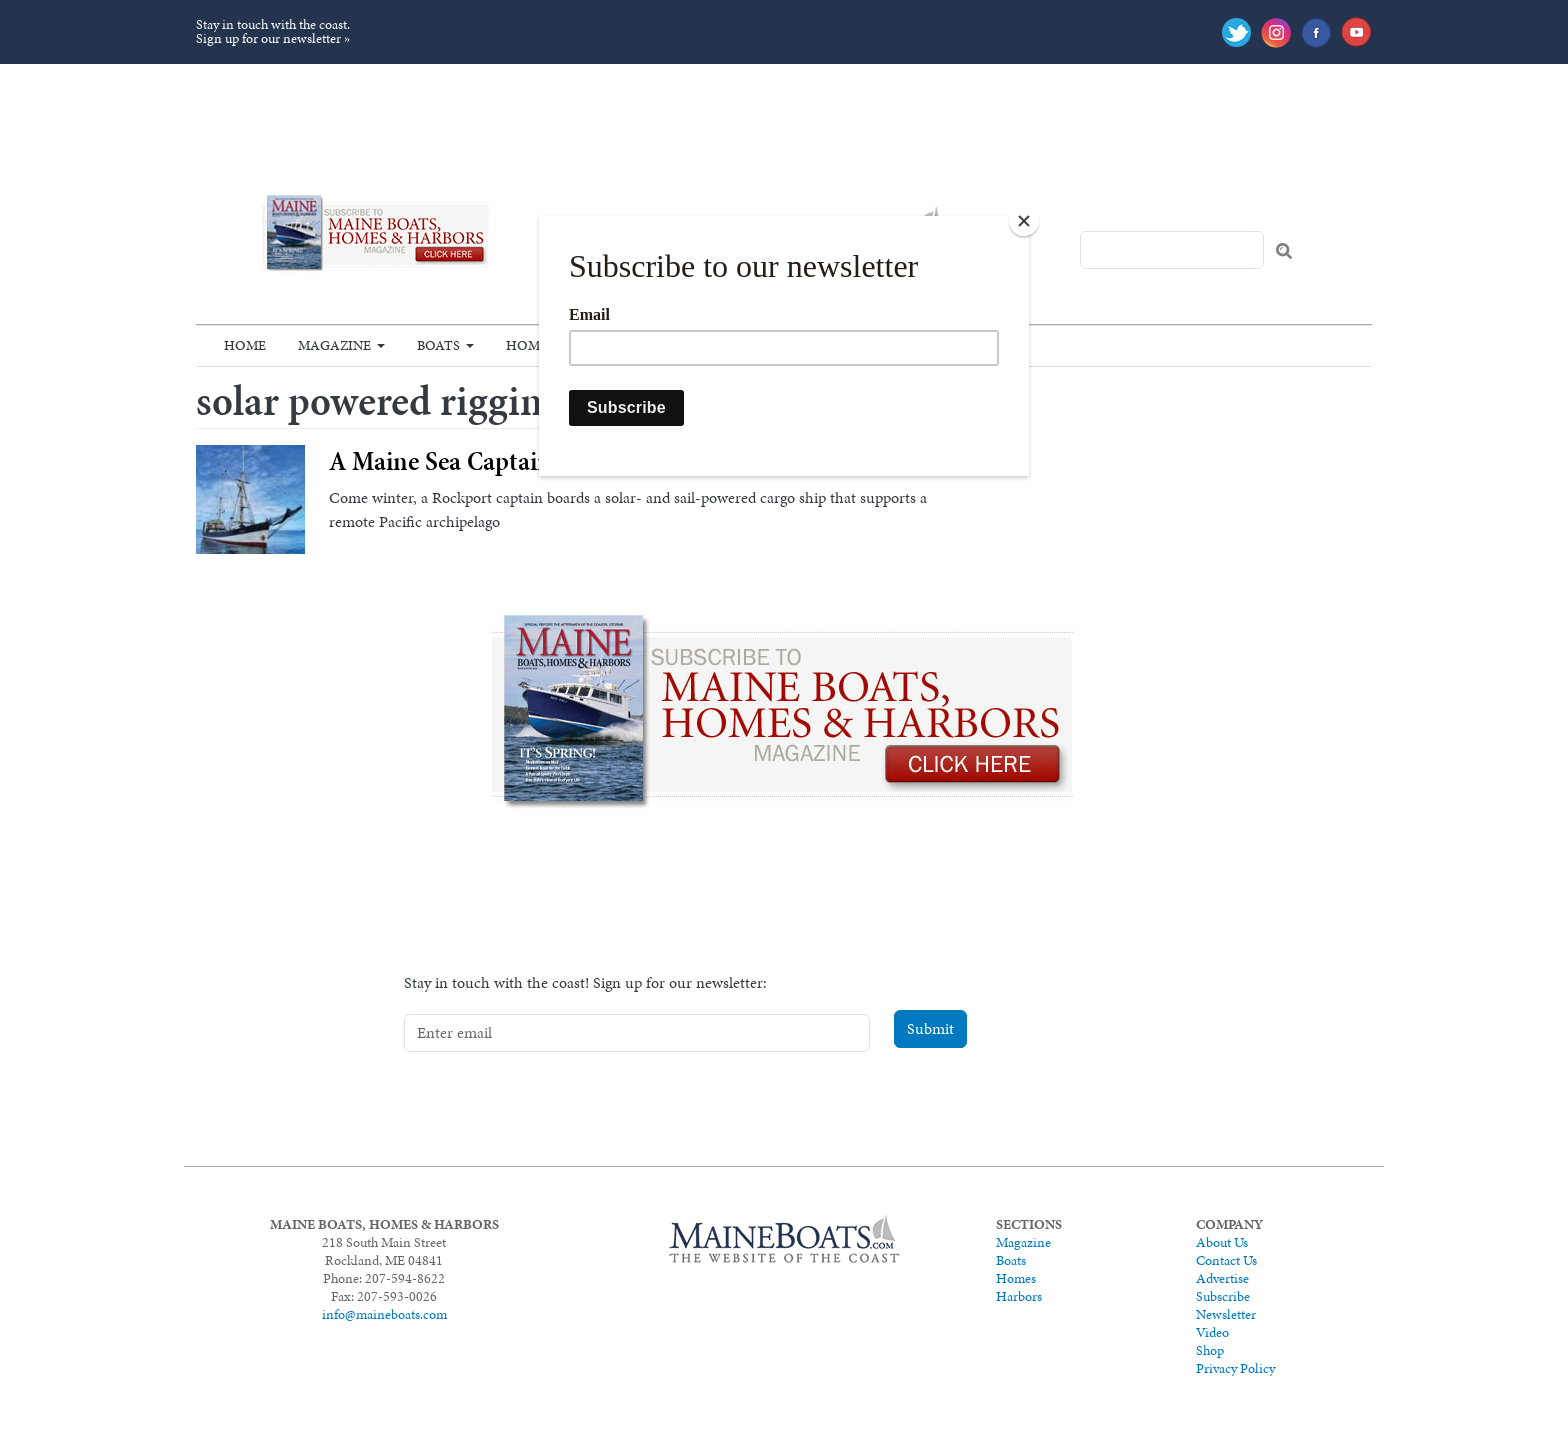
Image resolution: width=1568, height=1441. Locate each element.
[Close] (1024, 221)
